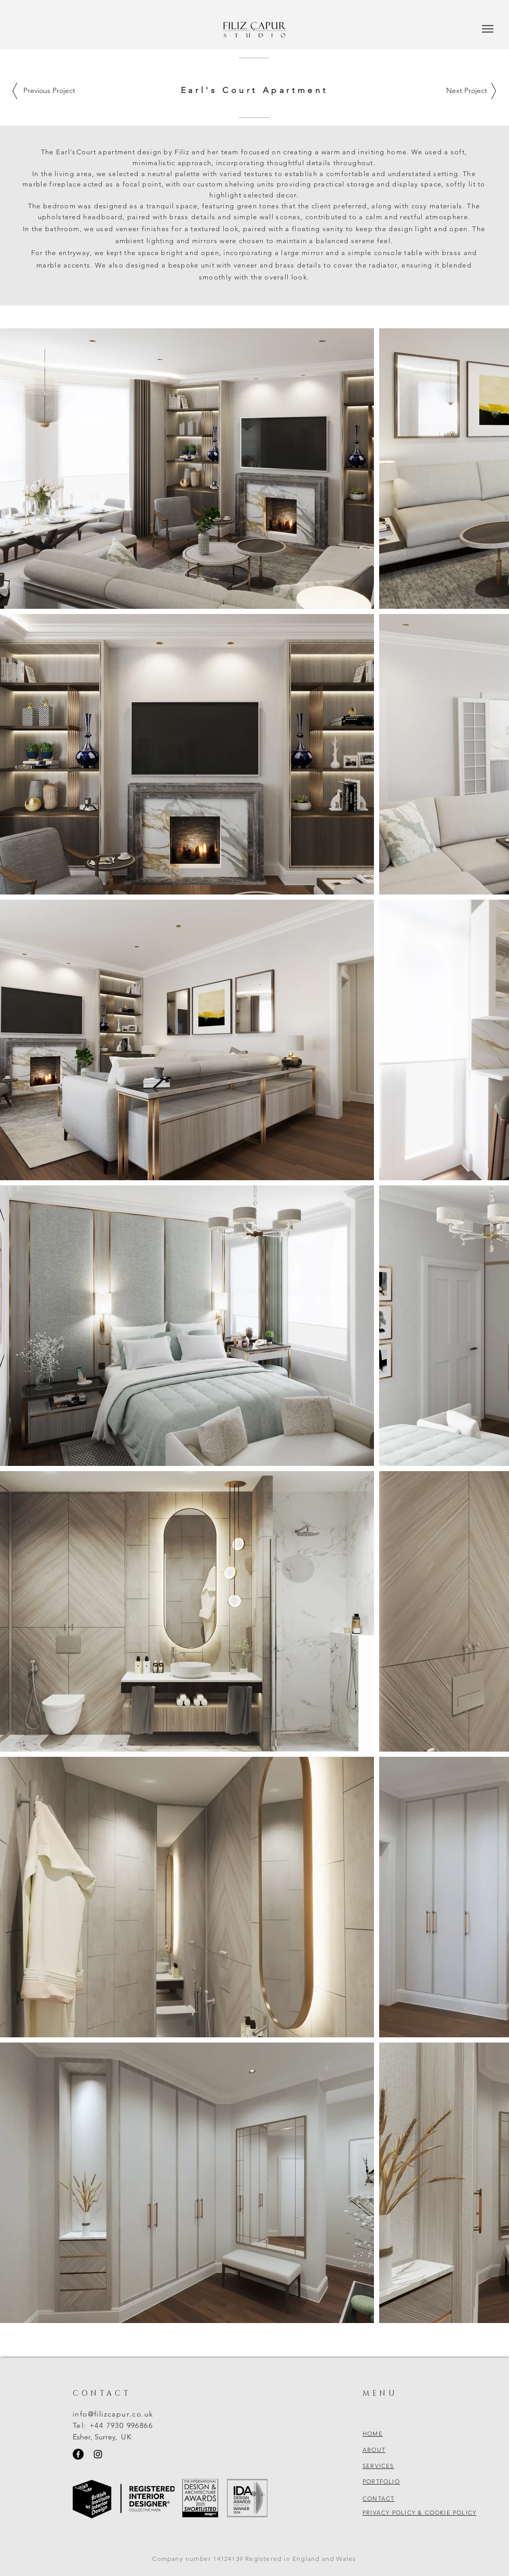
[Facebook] (78, 2454)
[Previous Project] (49, 90)
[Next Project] (466, 90)
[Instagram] (97, 2454)
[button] (487, 28)
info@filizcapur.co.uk (113, 2414)
